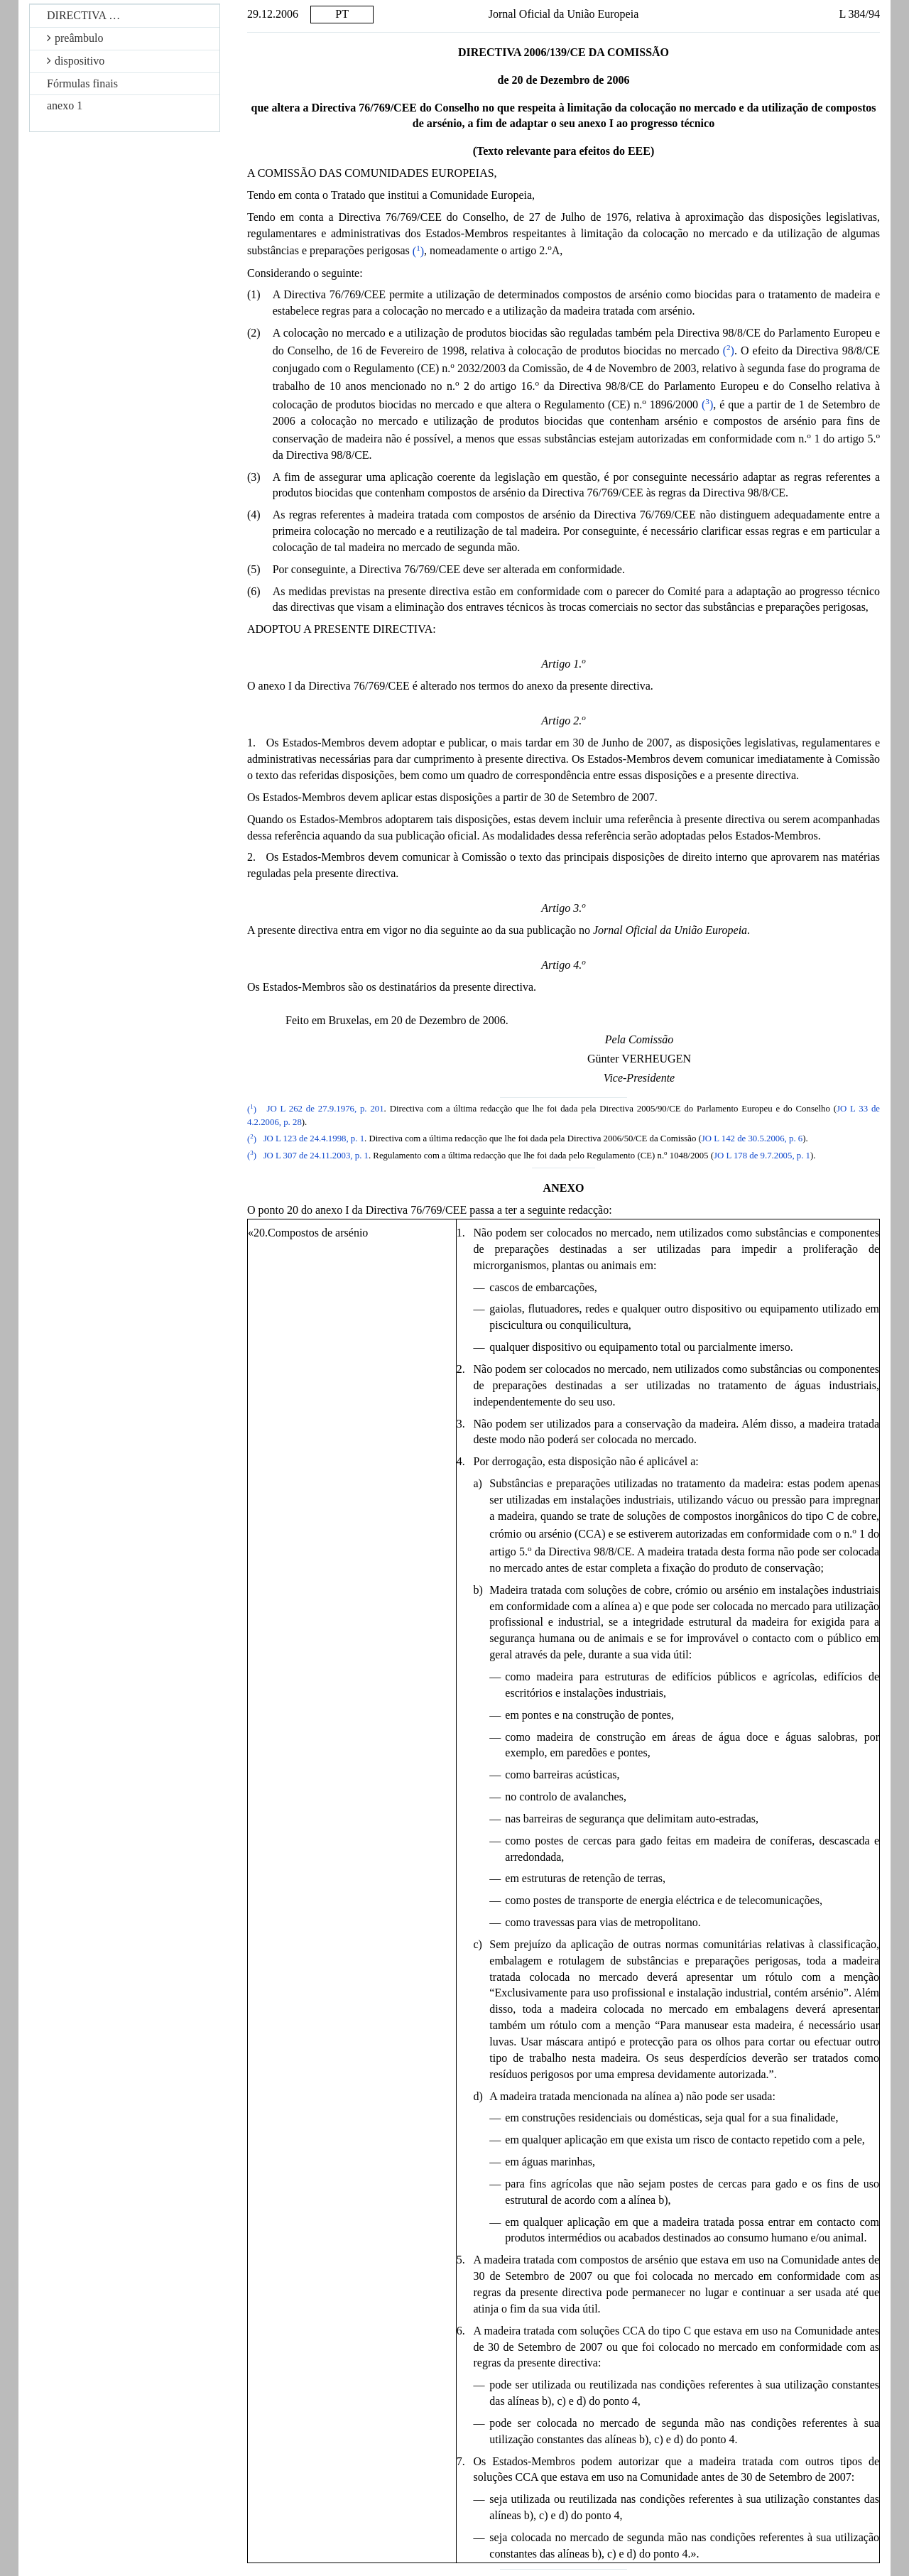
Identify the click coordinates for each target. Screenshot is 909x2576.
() (418, 251)
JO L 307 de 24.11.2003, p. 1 (316, 1156)
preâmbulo (75, 38)
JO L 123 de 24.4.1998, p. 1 (313, 1139)
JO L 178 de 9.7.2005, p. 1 (762, 1156)
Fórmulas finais (82, 83)
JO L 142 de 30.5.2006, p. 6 (752, 1139)
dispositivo (75, 61)
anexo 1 (64, 105)
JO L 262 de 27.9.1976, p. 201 (325, 1109)
